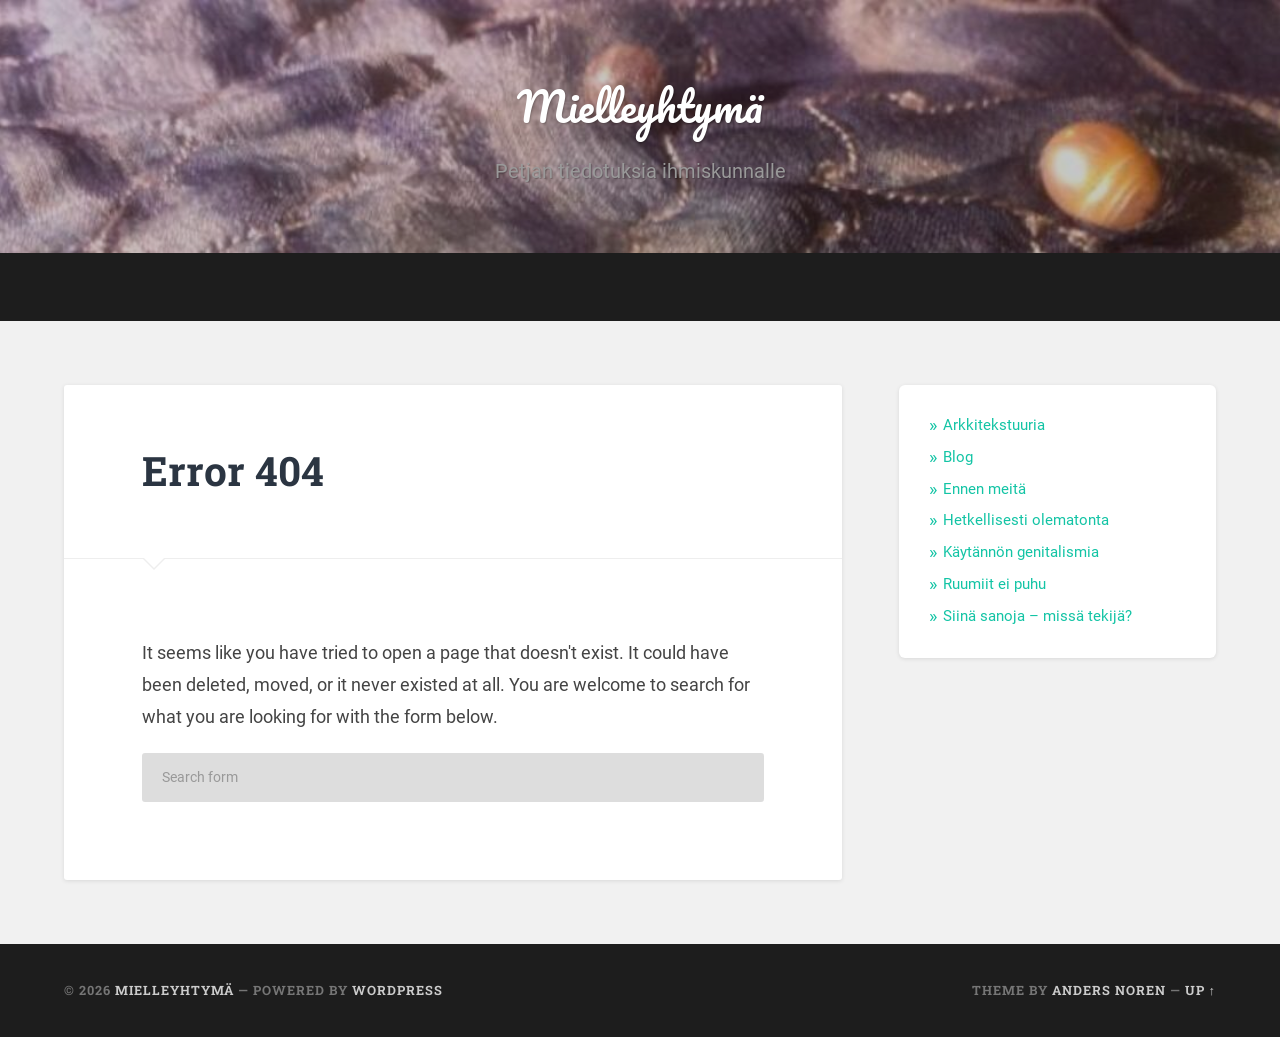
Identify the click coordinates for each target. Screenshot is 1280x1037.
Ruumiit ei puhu (994, 584)
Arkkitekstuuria (994, 425)
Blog (958, 457)
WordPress (397, 990)
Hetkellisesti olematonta (1026, 520)
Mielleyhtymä (640, 105)
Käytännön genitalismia (1021, 552)
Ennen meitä (984, 489)
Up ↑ (1200, 990)
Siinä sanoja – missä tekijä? (1037, 616)
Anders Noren (1109, 990)
